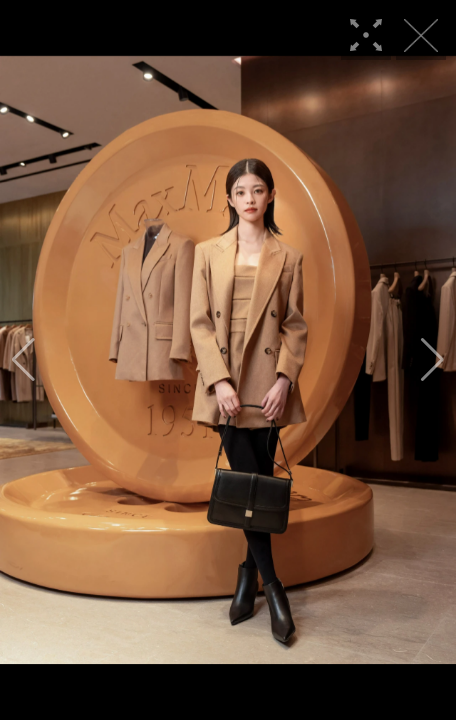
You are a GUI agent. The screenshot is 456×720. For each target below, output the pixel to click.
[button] (23, 360)
